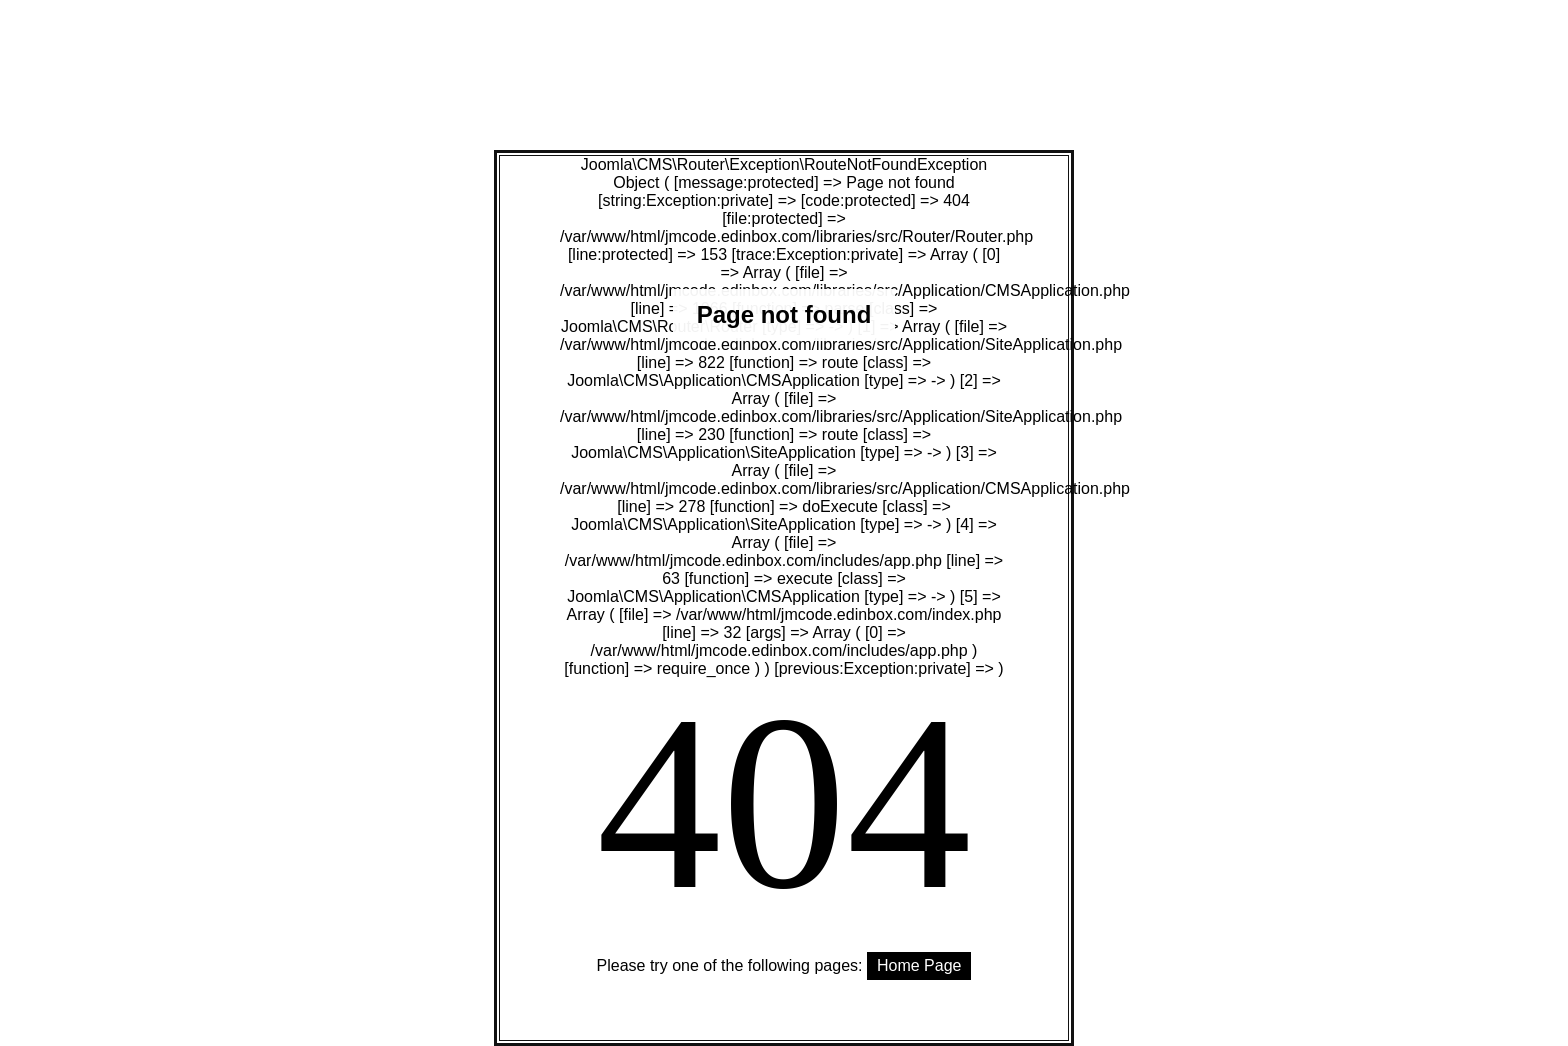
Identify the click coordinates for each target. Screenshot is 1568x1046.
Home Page (919, 965)
